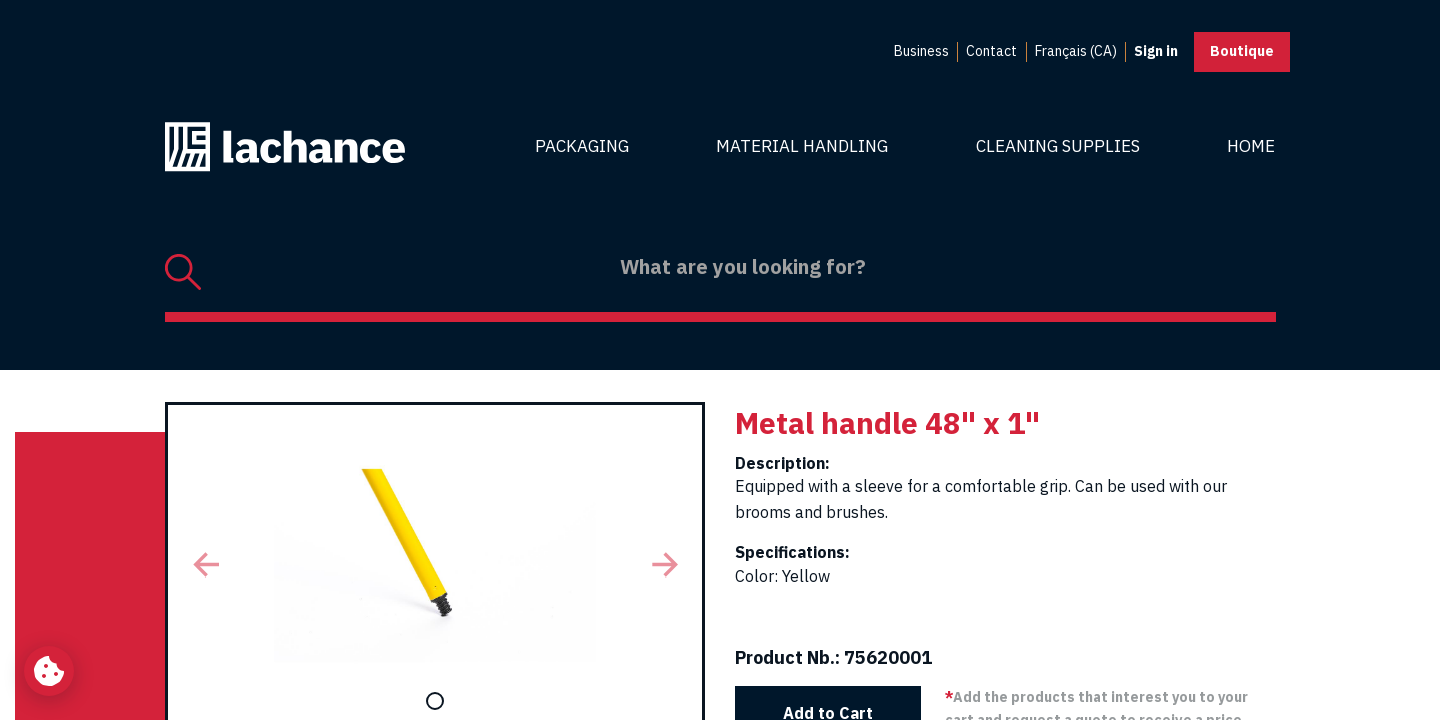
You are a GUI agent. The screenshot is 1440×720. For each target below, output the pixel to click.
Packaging (582, 146)
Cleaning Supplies (1058, 146)
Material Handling (802, 146)
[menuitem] (921, 52)
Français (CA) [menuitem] (1076, 51)
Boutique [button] (1242, 51)
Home (1251, 146)
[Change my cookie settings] (49, 671)
